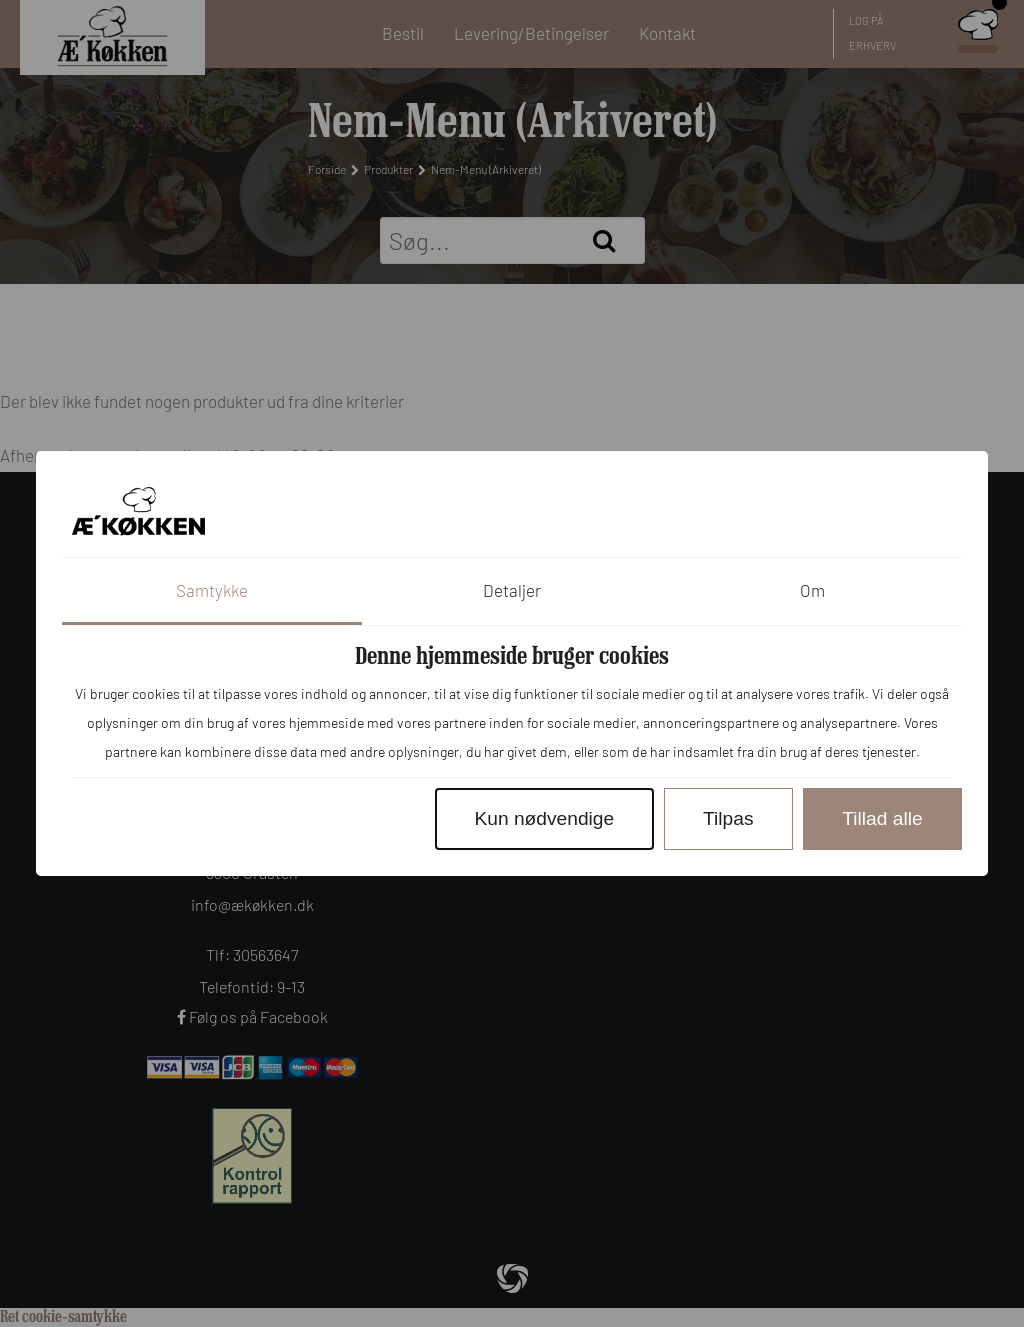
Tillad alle (882, 818)
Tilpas (728, 818)
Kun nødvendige (544, 818)
